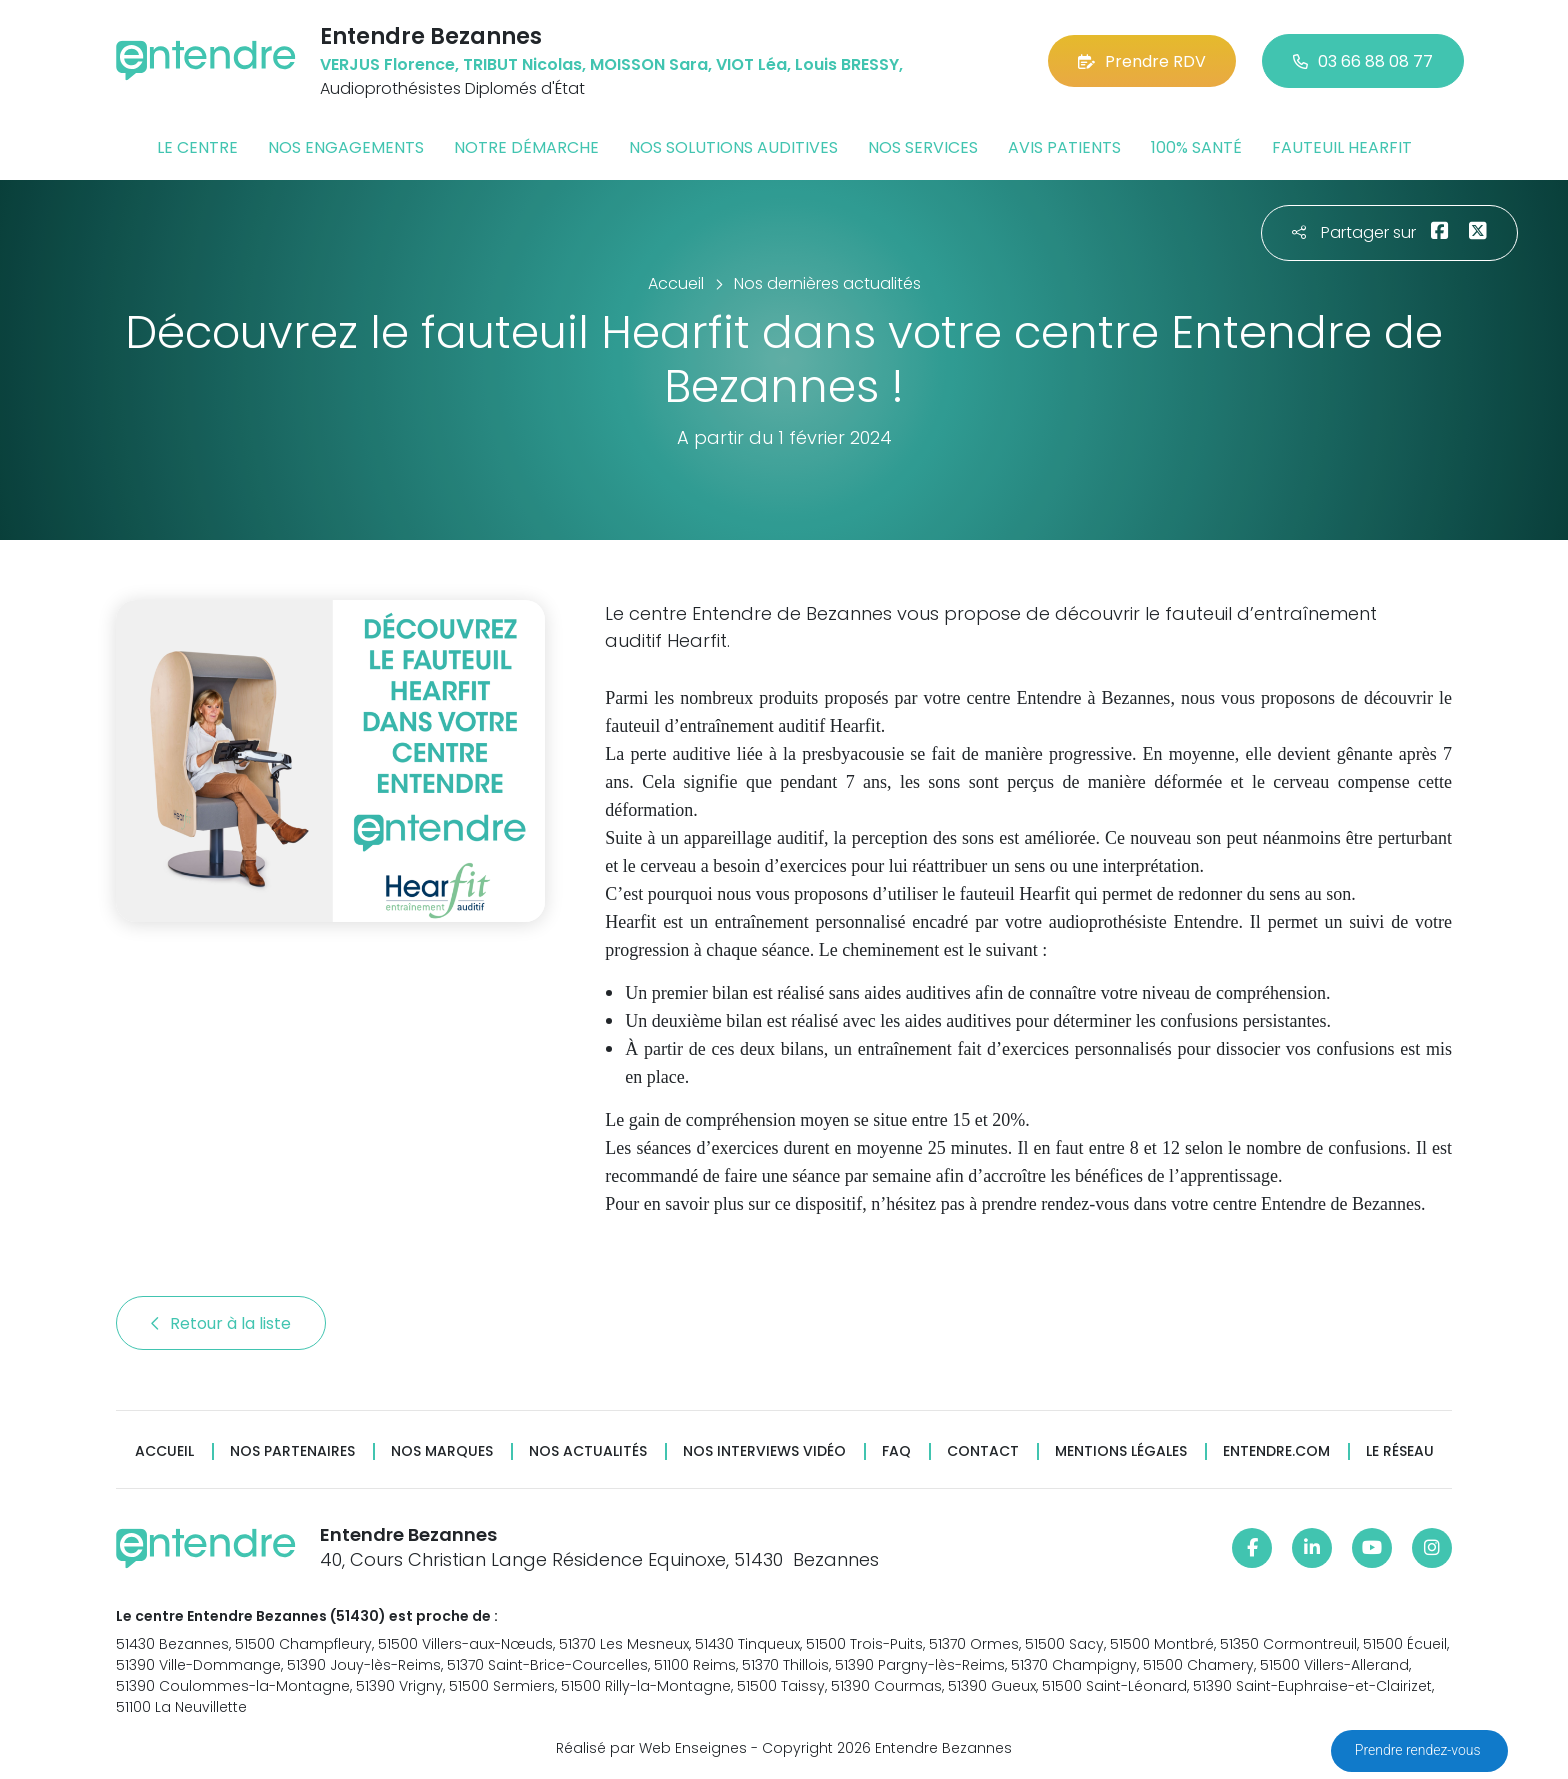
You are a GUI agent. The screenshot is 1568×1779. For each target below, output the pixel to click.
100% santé (1196, 147)
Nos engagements (346, 147)
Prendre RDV (1142, 61)
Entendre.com (1276, 1451)
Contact (983, 1451)
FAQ (896, 1451)
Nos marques (442, 1451)
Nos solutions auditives (733, 147)
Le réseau (1400, 1451)
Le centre (197, 147)
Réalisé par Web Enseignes (651, 1748)
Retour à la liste (221, 1323)
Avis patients (1064, 147)
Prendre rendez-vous (1419, 1750)
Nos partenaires (292, 1451)
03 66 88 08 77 (1363, 61)
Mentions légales (1121, 1451)
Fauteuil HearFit (1342, 147)
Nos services (923, 147)
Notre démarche (526, 147)
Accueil (164, 1451)
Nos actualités (588, 1451)
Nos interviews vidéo (764, 1451)
